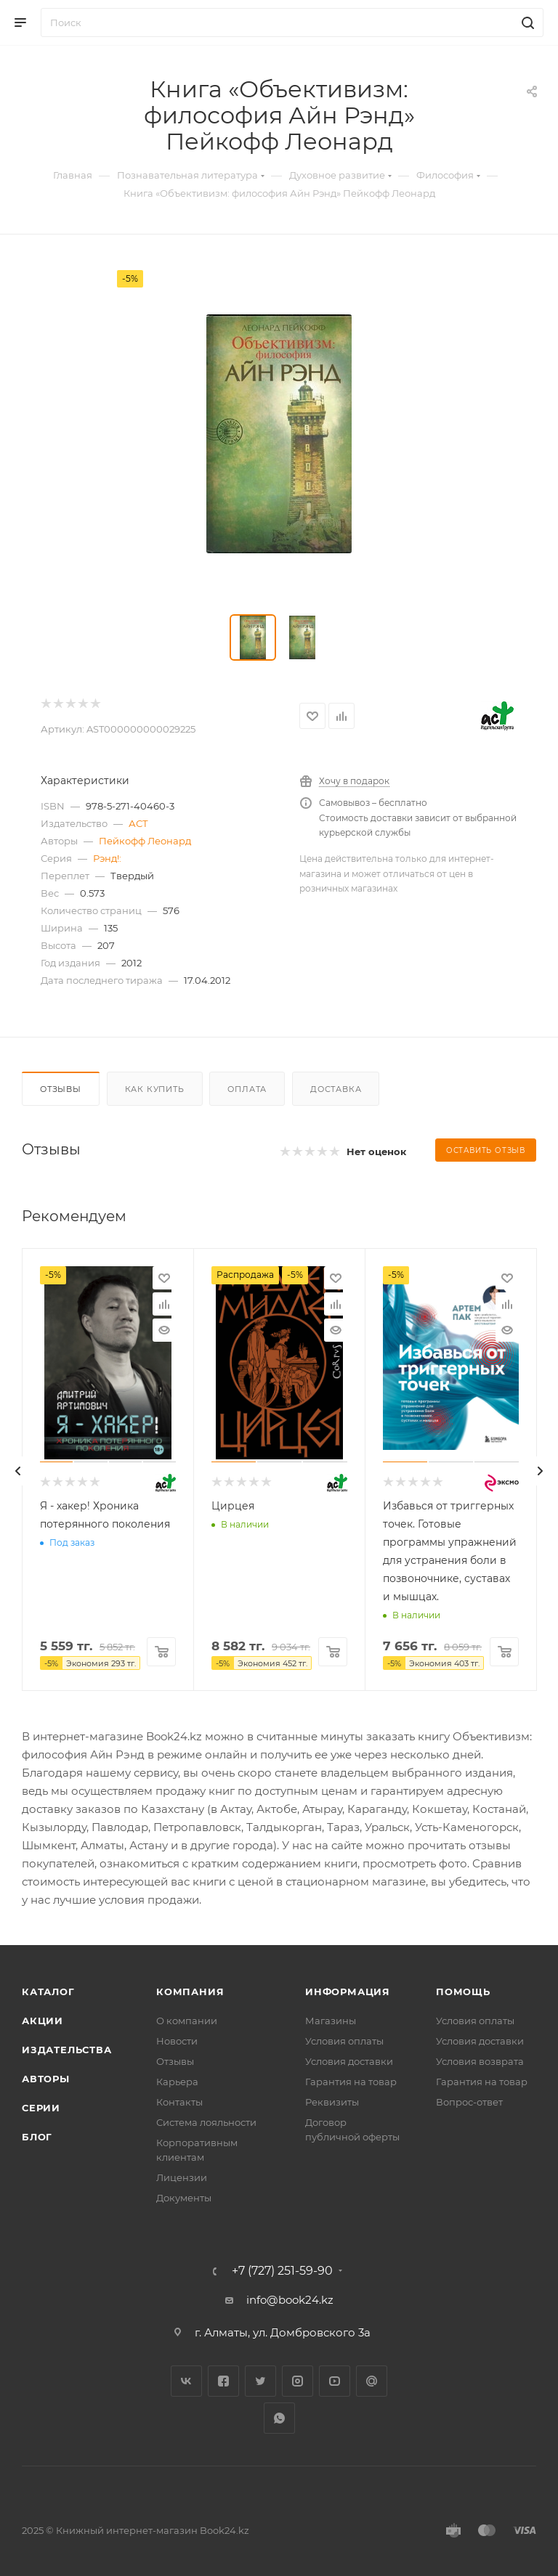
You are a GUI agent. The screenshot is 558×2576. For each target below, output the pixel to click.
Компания (190, 1991)
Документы (183, 2198)
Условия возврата (480, 2061)
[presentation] (18, 1470)
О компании (186, 2020)
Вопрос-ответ (469, 2102)
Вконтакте (186, 2381)
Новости (177, 2041)
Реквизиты (332, 2102)
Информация (347, 1991)
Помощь (463, 1991)
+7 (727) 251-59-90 (282, 2271)
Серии (41, 2108)
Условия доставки (349, 2061)
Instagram (297, 2381)
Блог (37, 2137)
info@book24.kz (289, 2300)
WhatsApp (279, 2418)
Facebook (223, 2381)
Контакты (179, 2102)
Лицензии (181, 2177)
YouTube (334, 2381)
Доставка (335, 1089)
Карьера (177, 2081)
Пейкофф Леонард (145, 841)
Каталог (48, 1991)
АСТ (138, 823)
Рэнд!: (107, 858)
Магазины (330, 2020)
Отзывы (60, 1089)
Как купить (155, 1089)
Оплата (247, 1089)
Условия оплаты (344, 2041)
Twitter (260, 2381)
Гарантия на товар (351, 2081)
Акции (42, 2020)
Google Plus (371, 2381)
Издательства (67, 2049)
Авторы (46, 2078)
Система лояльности (206, 2122)
